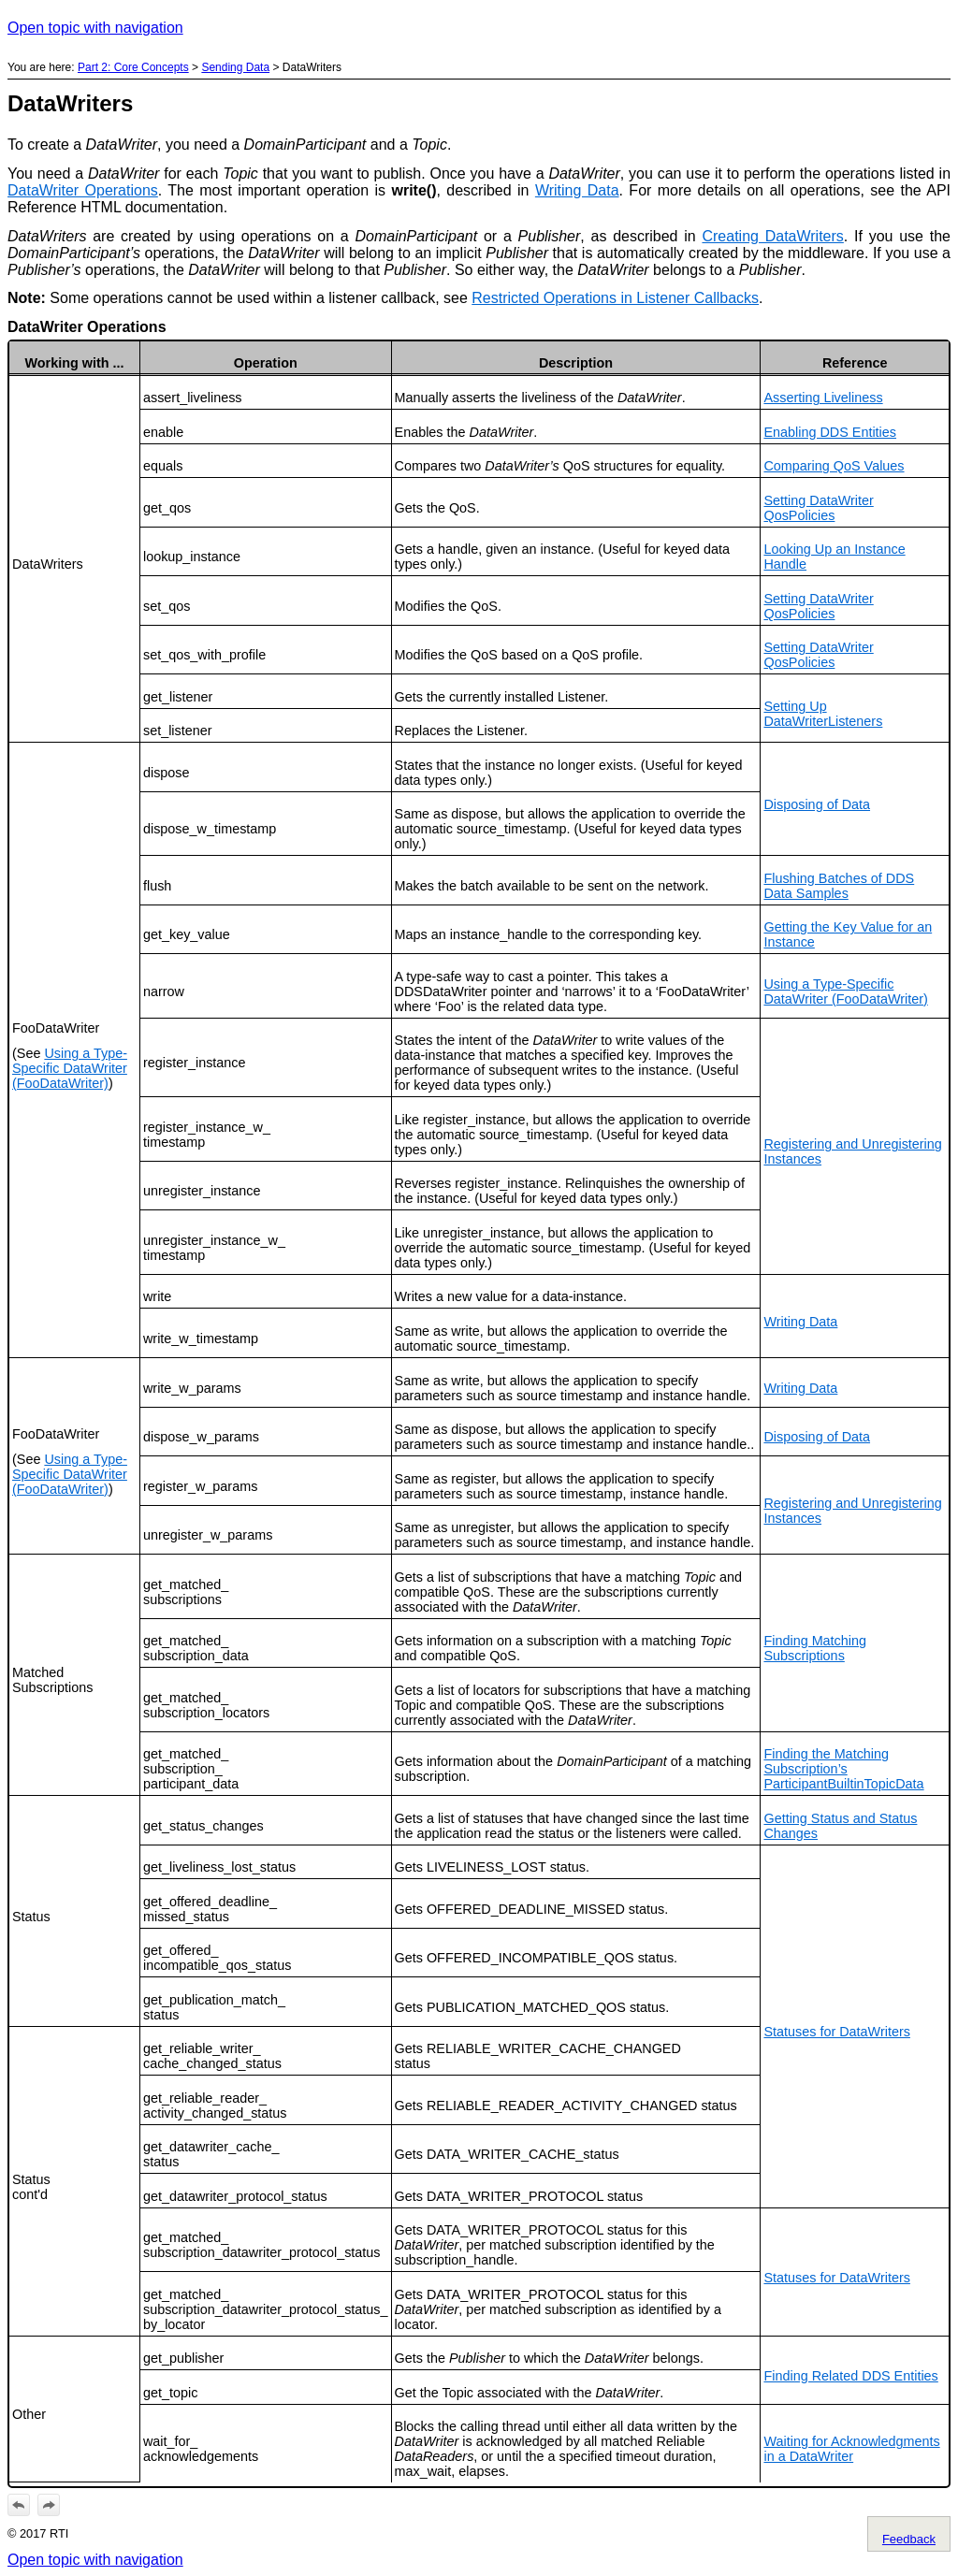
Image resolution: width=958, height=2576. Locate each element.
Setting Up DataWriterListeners (822, 714)
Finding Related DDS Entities (850, 2375)
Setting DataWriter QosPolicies (818, 508)
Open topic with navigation (95, 28)
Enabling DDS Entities (829, 432)
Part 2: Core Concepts (133, 67)
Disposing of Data (816, 804)
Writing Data (577, 190)
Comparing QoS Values (833, 465)
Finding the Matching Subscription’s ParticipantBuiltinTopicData (843, 1768)
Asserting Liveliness (822, 397)
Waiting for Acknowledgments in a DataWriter (851, 2449)
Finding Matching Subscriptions (814, 1648)
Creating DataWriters (772, 236)
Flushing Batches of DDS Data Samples (838, 886)
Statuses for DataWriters (836, 2031)
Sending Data (235, 67)
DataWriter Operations (82, 190)
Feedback (909, 2539)
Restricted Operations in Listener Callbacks (615, 298)
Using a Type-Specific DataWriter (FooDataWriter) (69, 1068)
